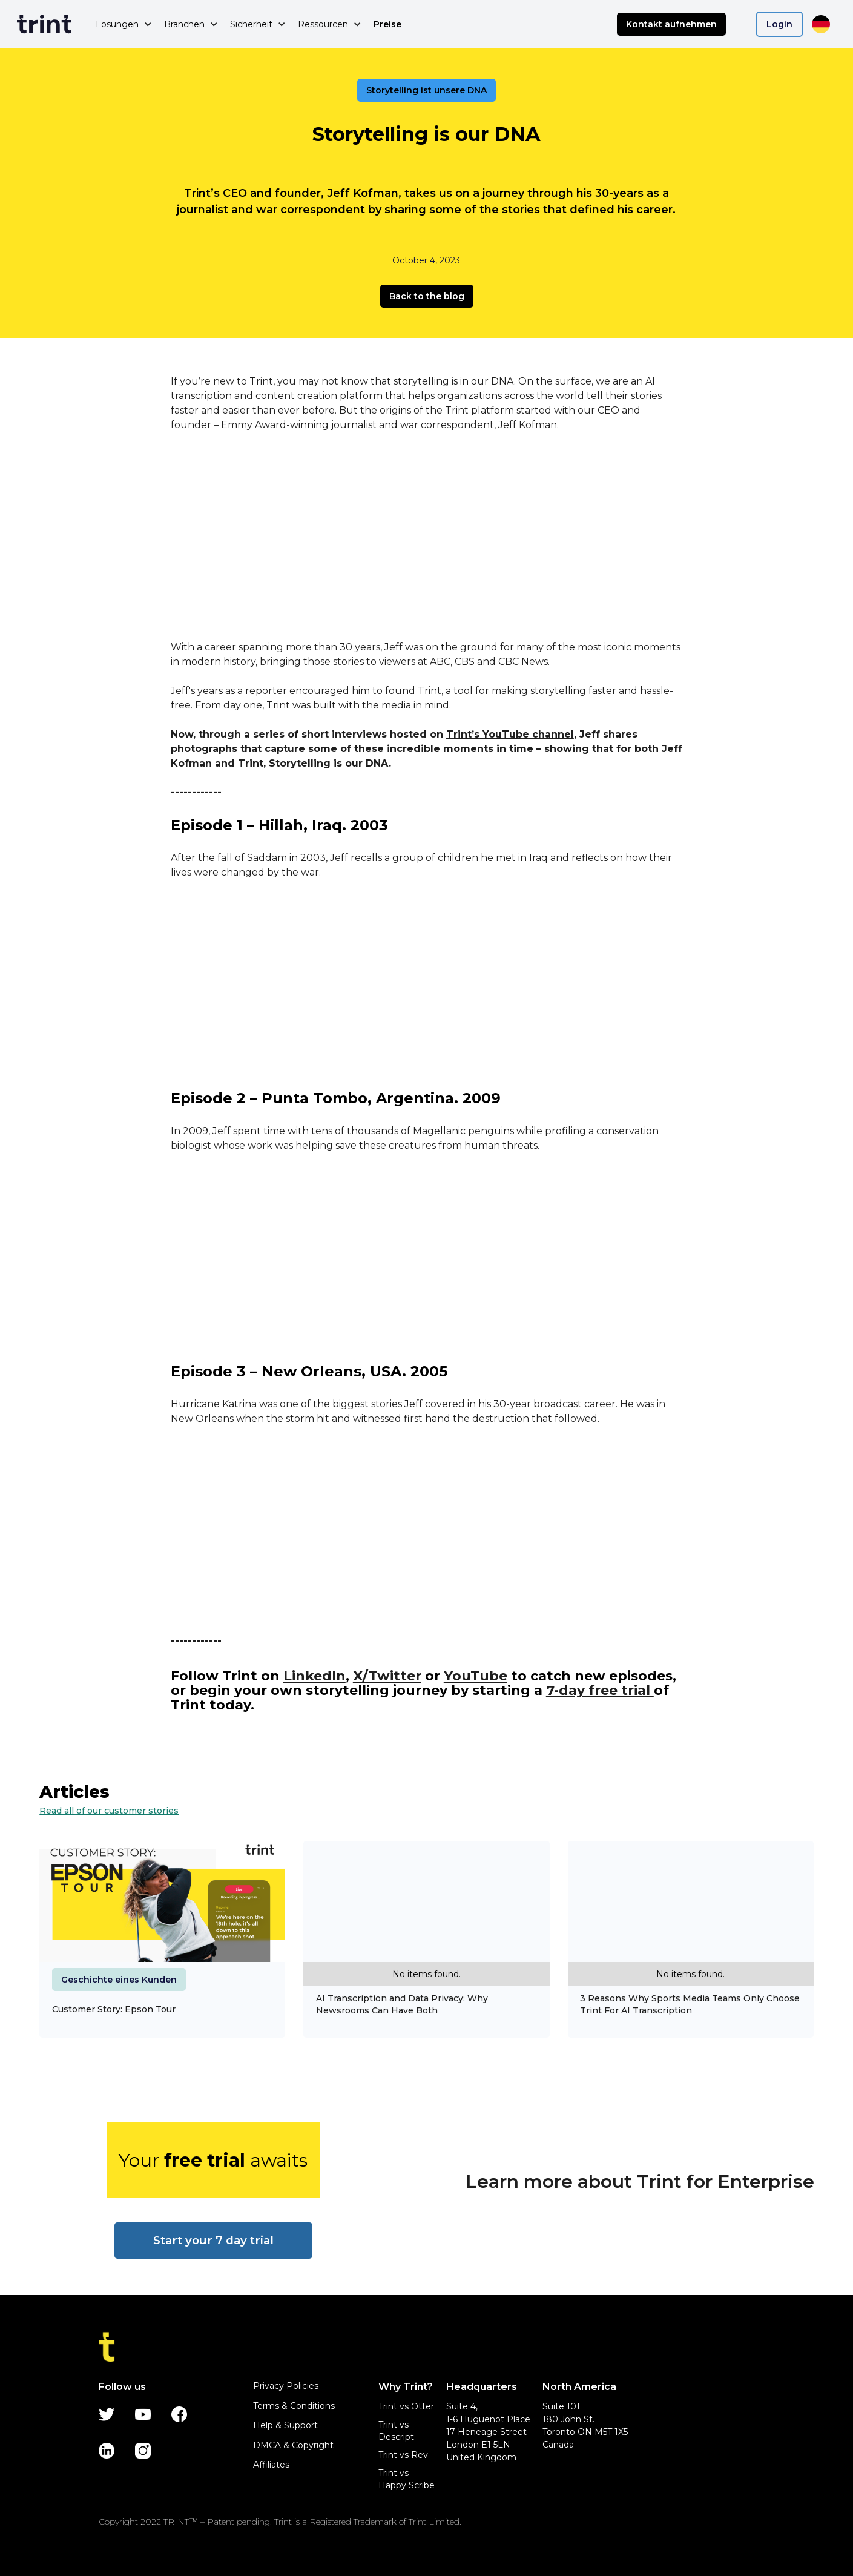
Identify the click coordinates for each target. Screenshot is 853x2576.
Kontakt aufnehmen (671, 24)
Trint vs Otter (406, 2406)
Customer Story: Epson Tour (114, 2009)
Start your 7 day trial (213, 2240)
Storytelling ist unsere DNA (426, 90)
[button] (124, 24)
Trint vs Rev (403, 2454)
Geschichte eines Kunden (119, 1979)
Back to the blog (426, 296)
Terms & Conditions (294, 2405)
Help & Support (285, 2425)
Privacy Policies (285, 2385)
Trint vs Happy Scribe (406, 2479)
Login (779, 24)
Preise (387, 24)
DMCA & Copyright (293, 2445)
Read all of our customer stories (109, 1810)
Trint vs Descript (396, 2430)
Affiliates (271, 2464)
